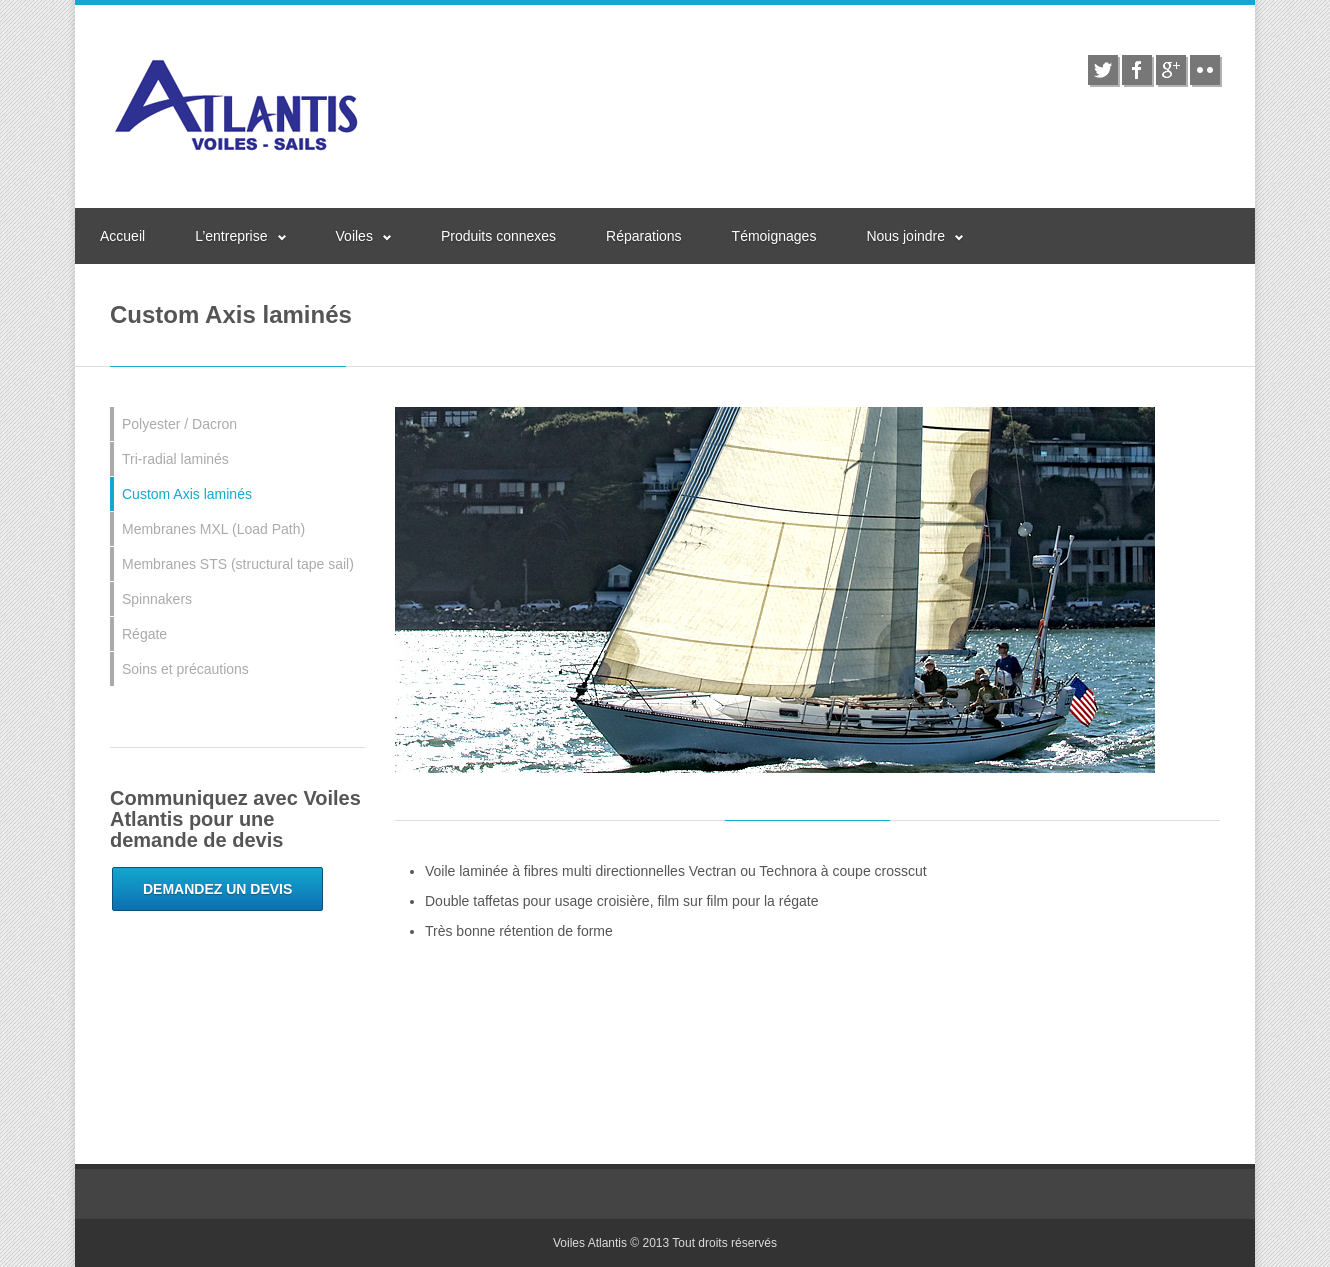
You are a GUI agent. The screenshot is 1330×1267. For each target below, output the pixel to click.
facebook (1137, 70)
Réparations (644, 236)
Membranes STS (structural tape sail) (238, 564)
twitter (1103, 70)
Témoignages (774, 236)
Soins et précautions (185, 669)
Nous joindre (905, 236)
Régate (144, 634)
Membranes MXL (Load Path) (213, 529)
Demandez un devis (217, 889)
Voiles (354, 236)
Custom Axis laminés (187, 494)
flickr (1205, 70)
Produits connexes (498, 236)
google (1171, 70)
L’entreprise (231, 236)
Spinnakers (157, 599)
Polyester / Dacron (179, 424)
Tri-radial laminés (175, 459)
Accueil (122, 236)
